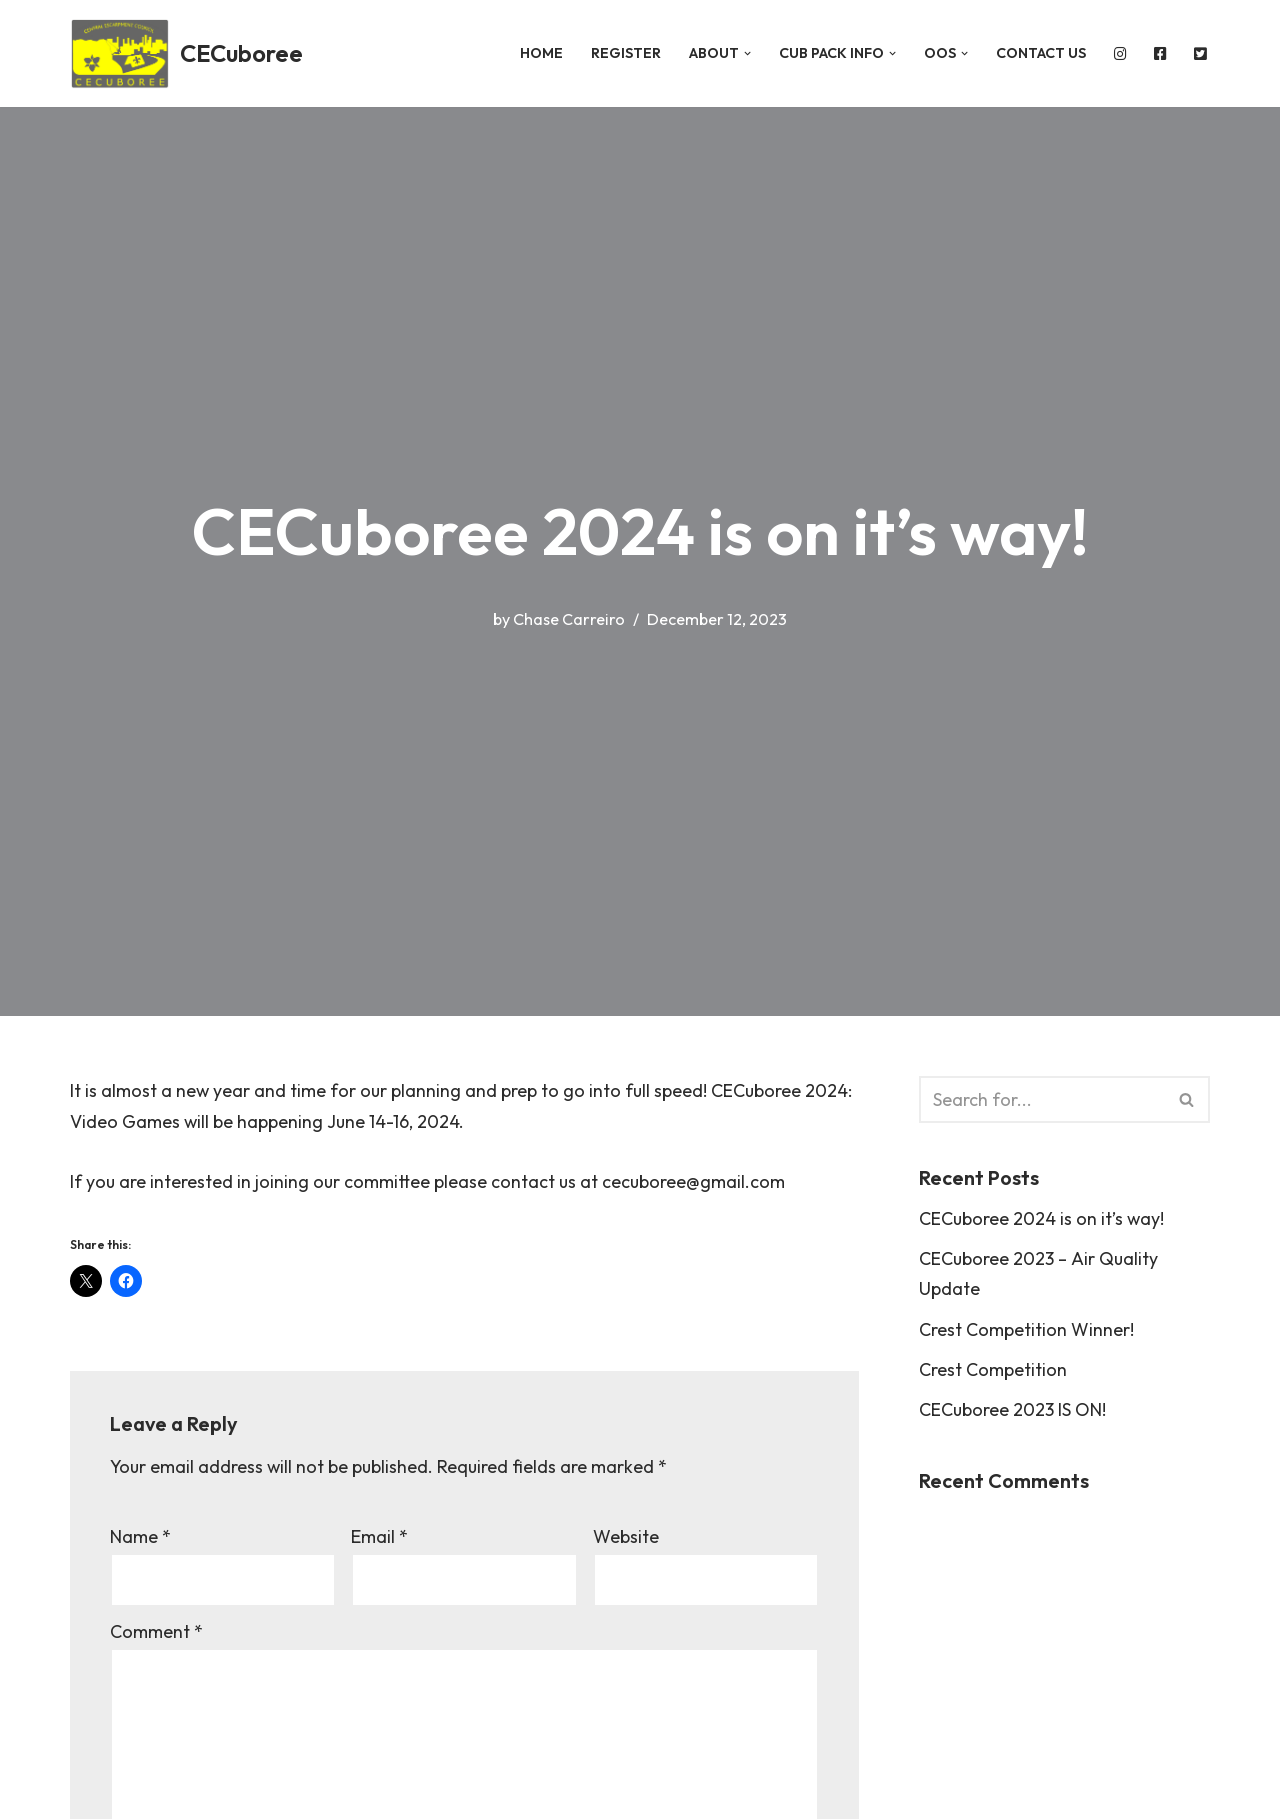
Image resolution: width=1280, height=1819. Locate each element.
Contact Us (1038, 53)
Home (536, 53)
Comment (156, 1633)
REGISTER (621, 53)
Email (379, 1538)
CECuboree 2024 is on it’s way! (1042, 1218)
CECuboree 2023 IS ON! (1013, 1411)
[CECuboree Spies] (186, 53)
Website (626, 1538)
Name (140, 1538)
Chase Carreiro (568, 618)
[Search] (1042, 1099)
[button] (742, 53)
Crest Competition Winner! (1026, 1330)
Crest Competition (993, 1370)
